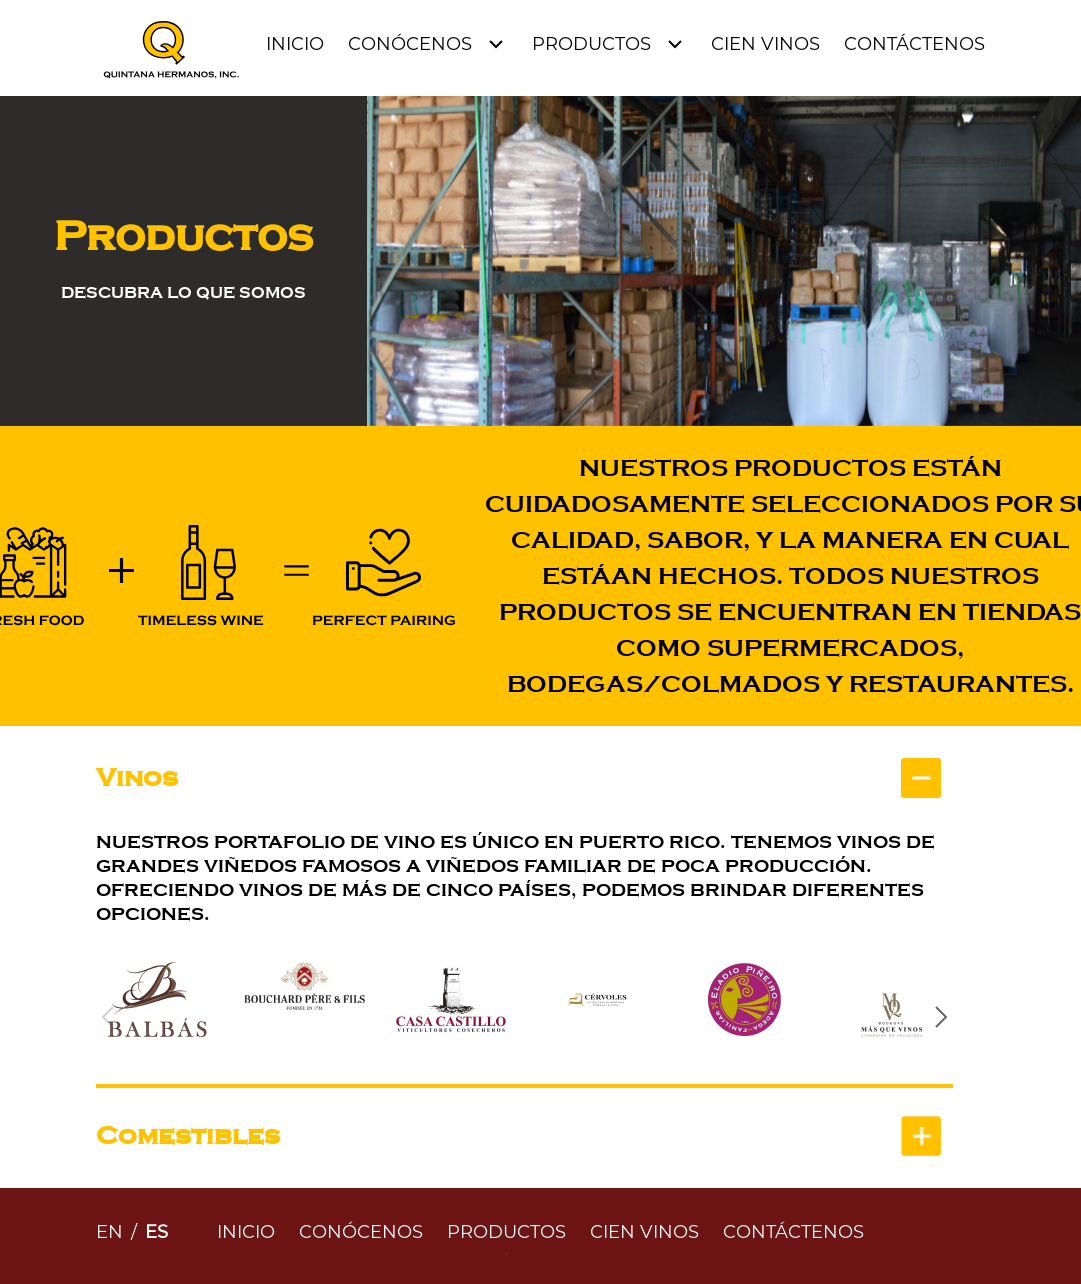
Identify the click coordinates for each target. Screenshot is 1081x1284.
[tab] (524, 778)
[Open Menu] (428, 44)
